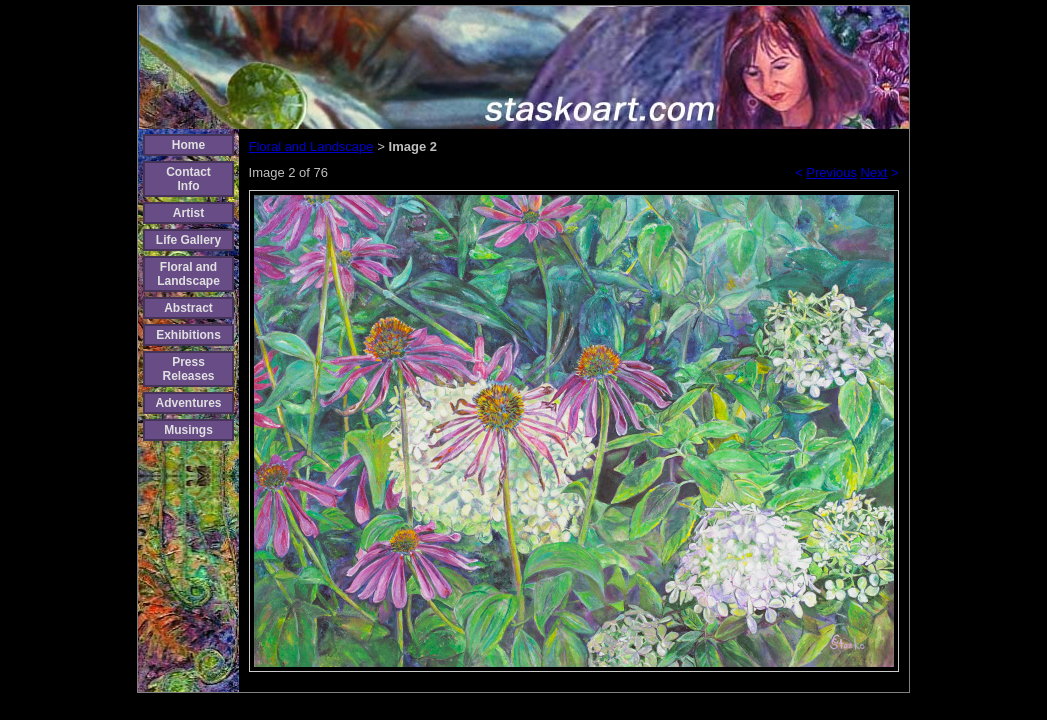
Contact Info (188, 179)
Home (188, 145)
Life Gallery (188, 240)
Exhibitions (188, 335)
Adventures (188, 403)
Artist (188, 213)
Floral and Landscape (188, 274)
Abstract (188, 308)
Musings (188, 430)
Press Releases (188, 369)
